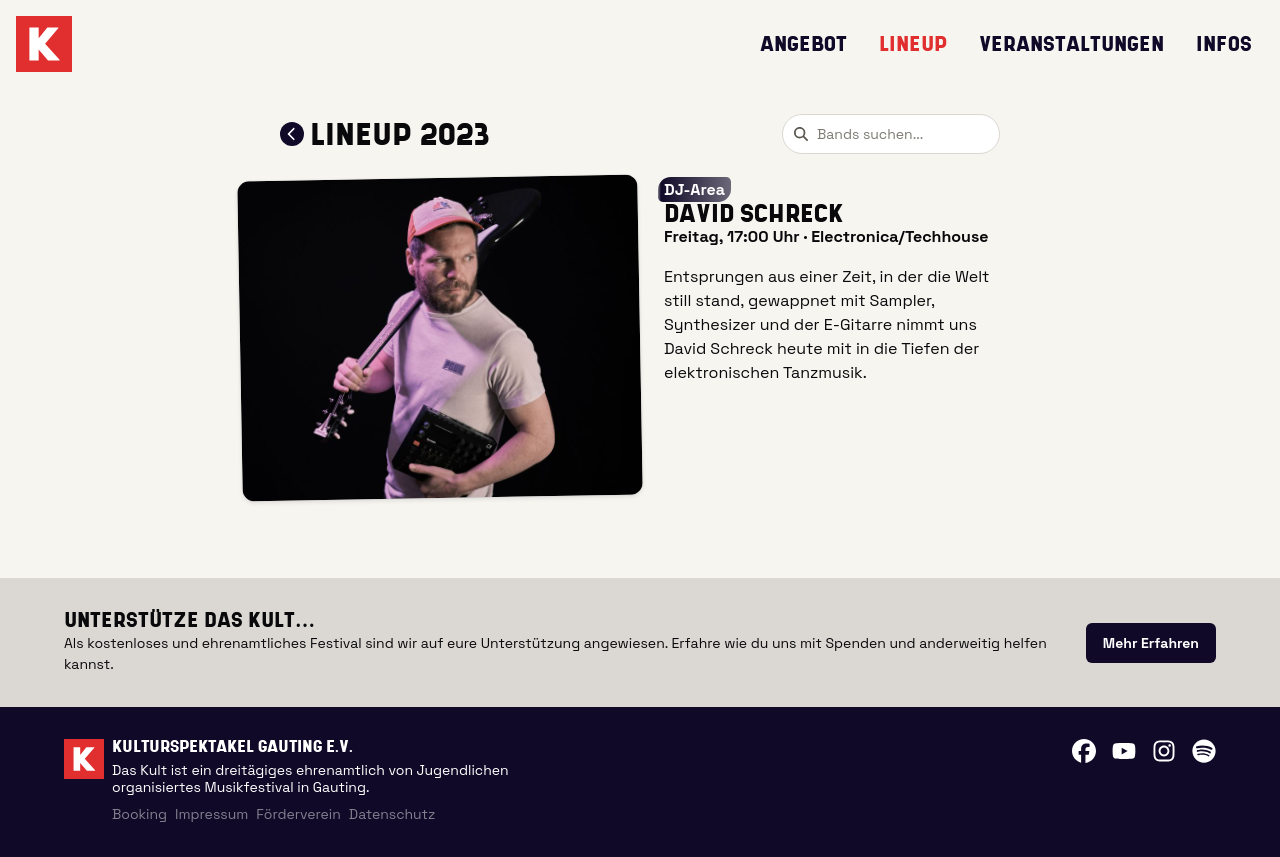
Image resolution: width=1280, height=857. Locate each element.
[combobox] (891, 134)
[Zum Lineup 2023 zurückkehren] (292, 134)
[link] (1151, 643)
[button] (440, 338)
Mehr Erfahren (1151, 643)
